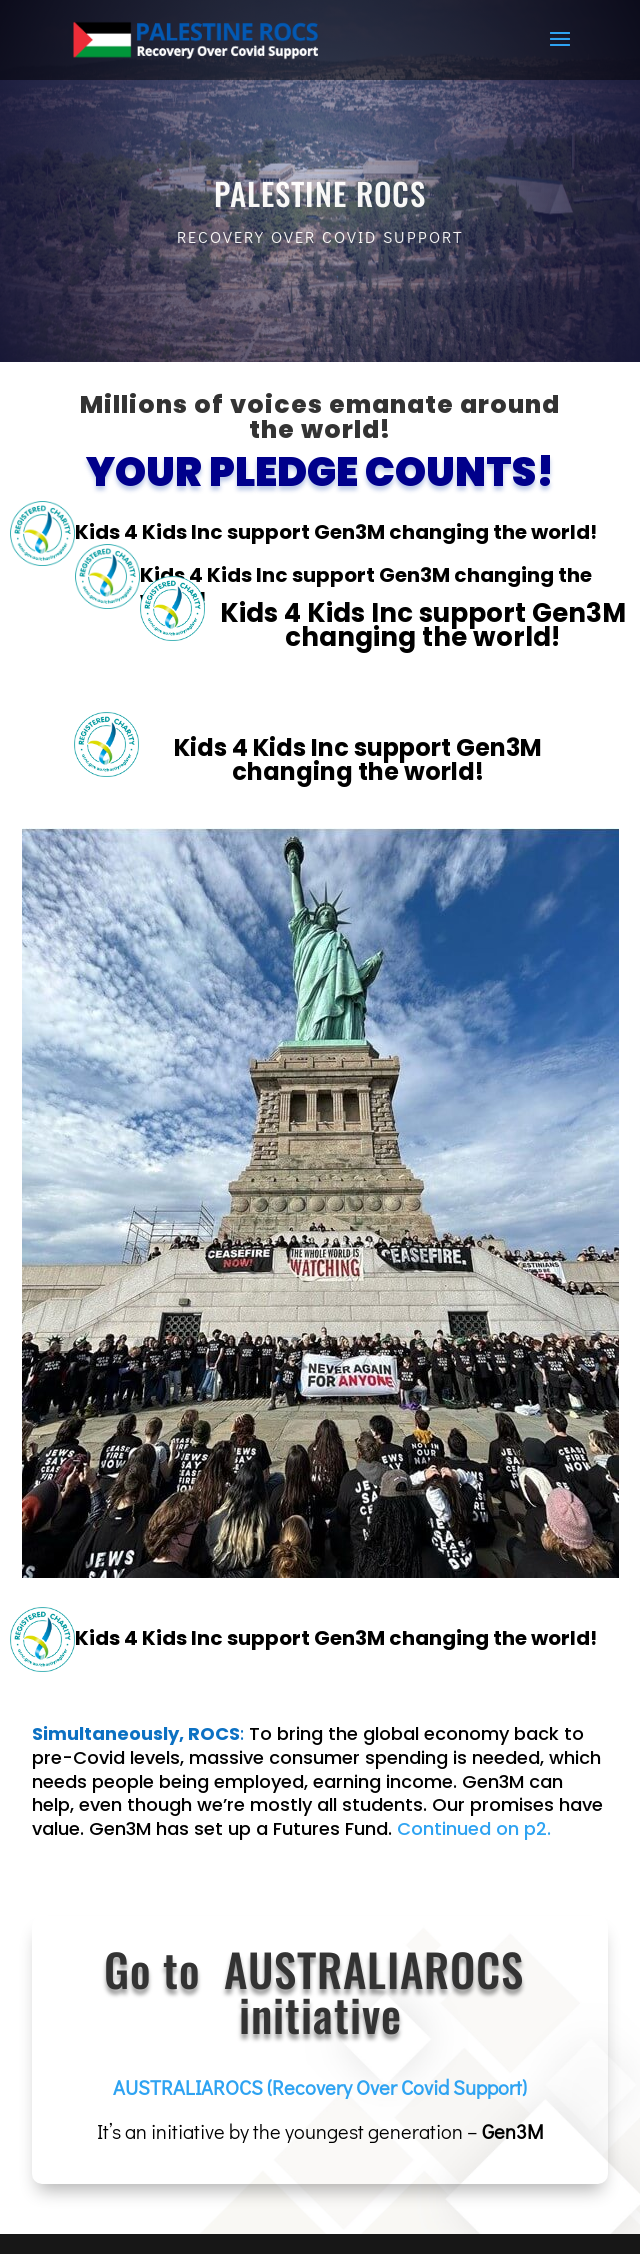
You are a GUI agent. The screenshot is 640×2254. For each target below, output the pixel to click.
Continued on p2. (474, 1828)
